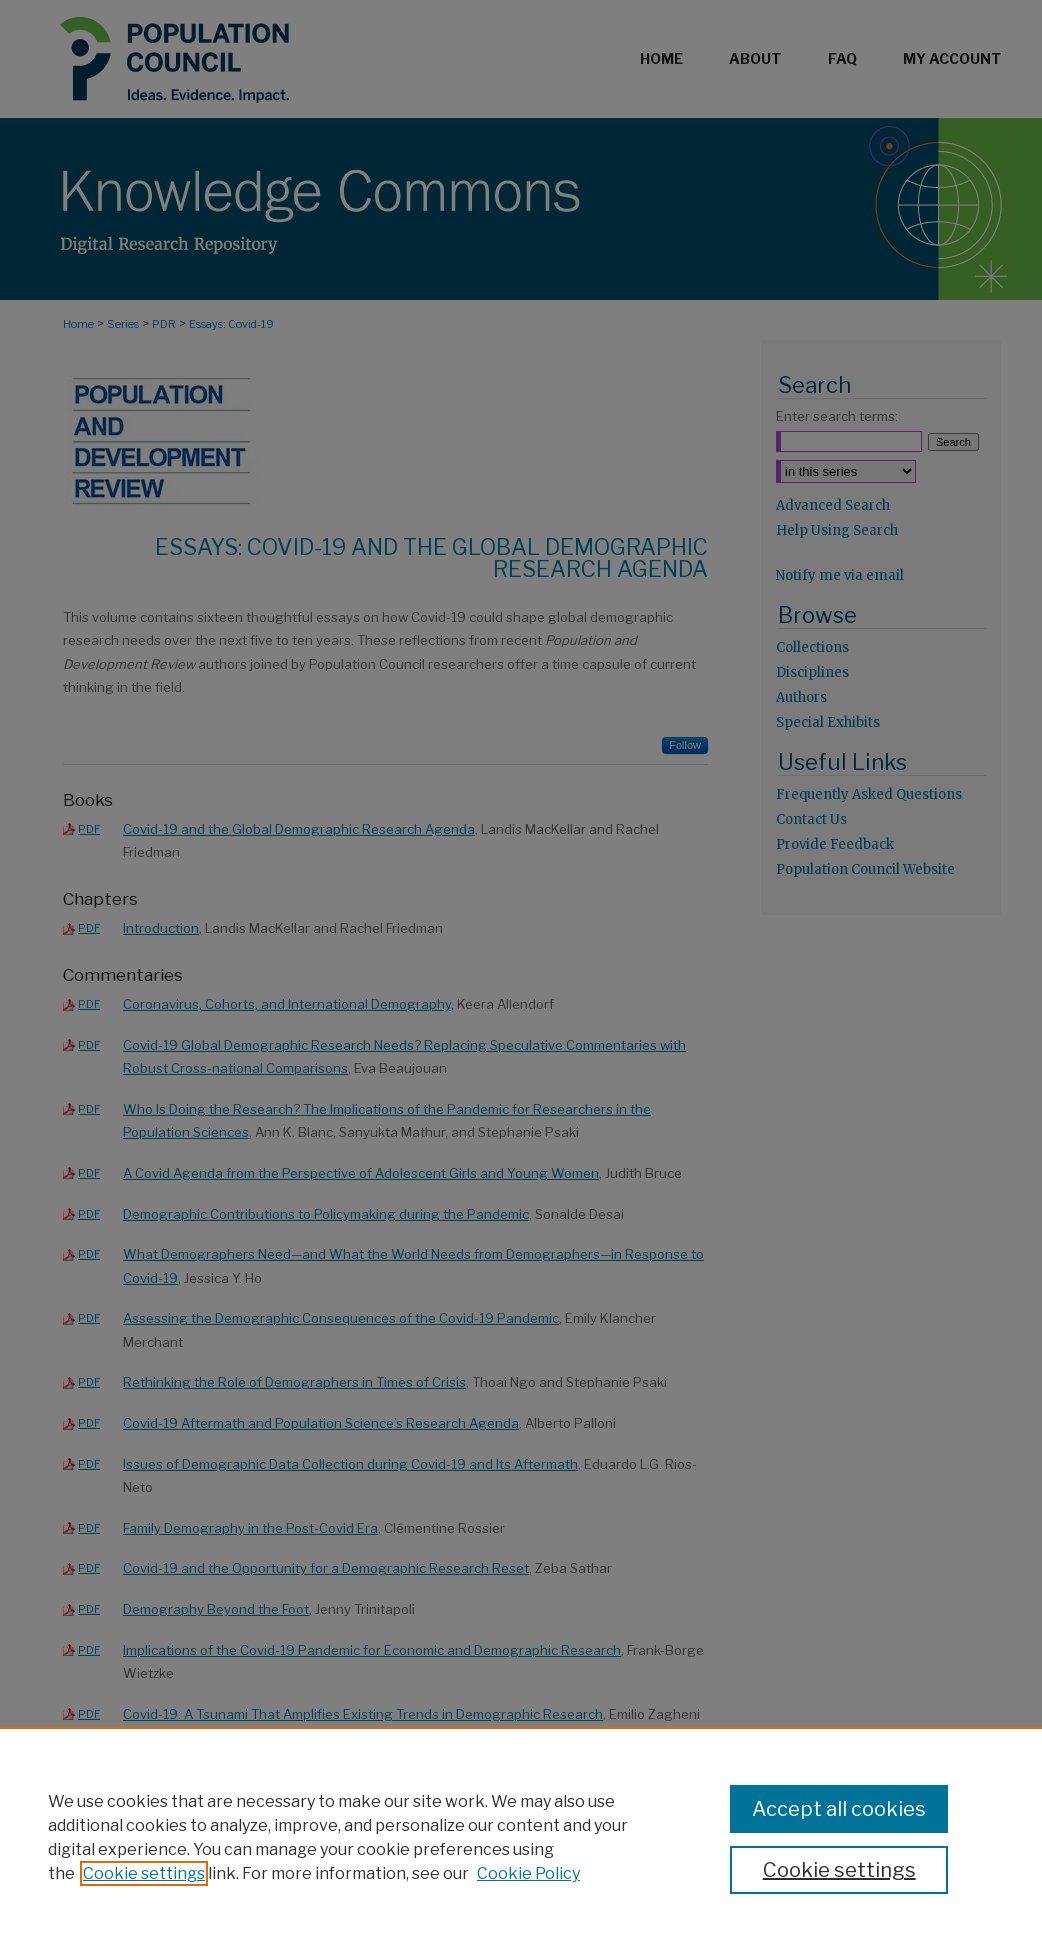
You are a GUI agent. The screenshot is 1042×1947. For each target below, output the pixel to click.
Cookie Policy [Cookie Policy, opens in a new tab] (528, 1873)
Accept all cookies (839, 1809)
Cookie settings (144, 1873)
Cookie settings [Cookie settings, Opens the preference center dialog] (839, 1870)
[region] (521, 1837)
